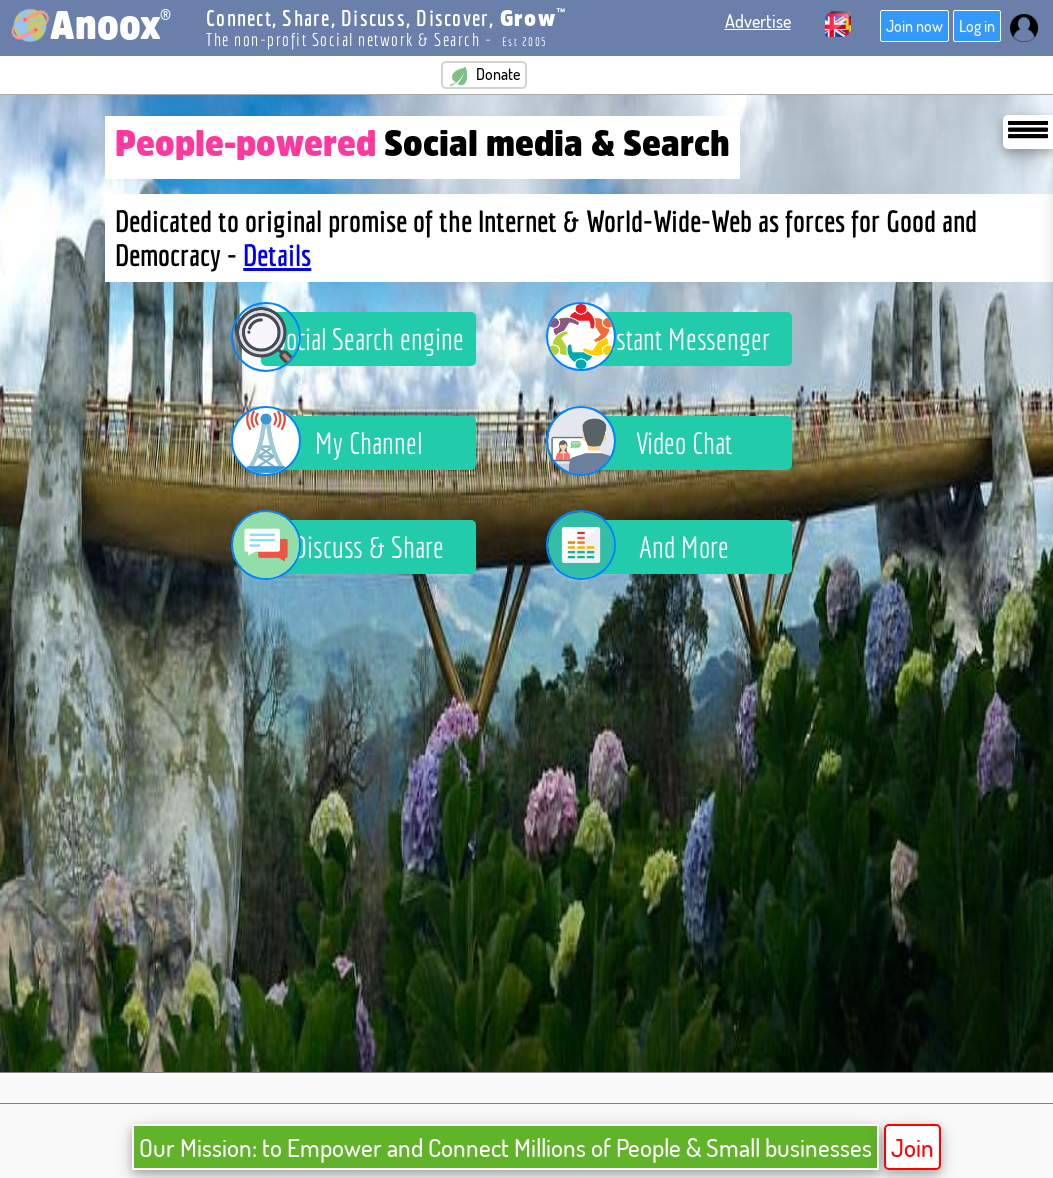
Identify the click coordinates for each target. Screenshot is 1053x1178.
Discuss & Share (352, 547)
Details (277, 255)
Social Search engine (362, 339)
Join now (914, 26)
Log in (977, 26)
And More (652, 547)
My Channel (341, 443)
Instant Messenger (673, 339)
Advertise (758, 21)
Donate (484, 75)
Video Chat (654, 443)
